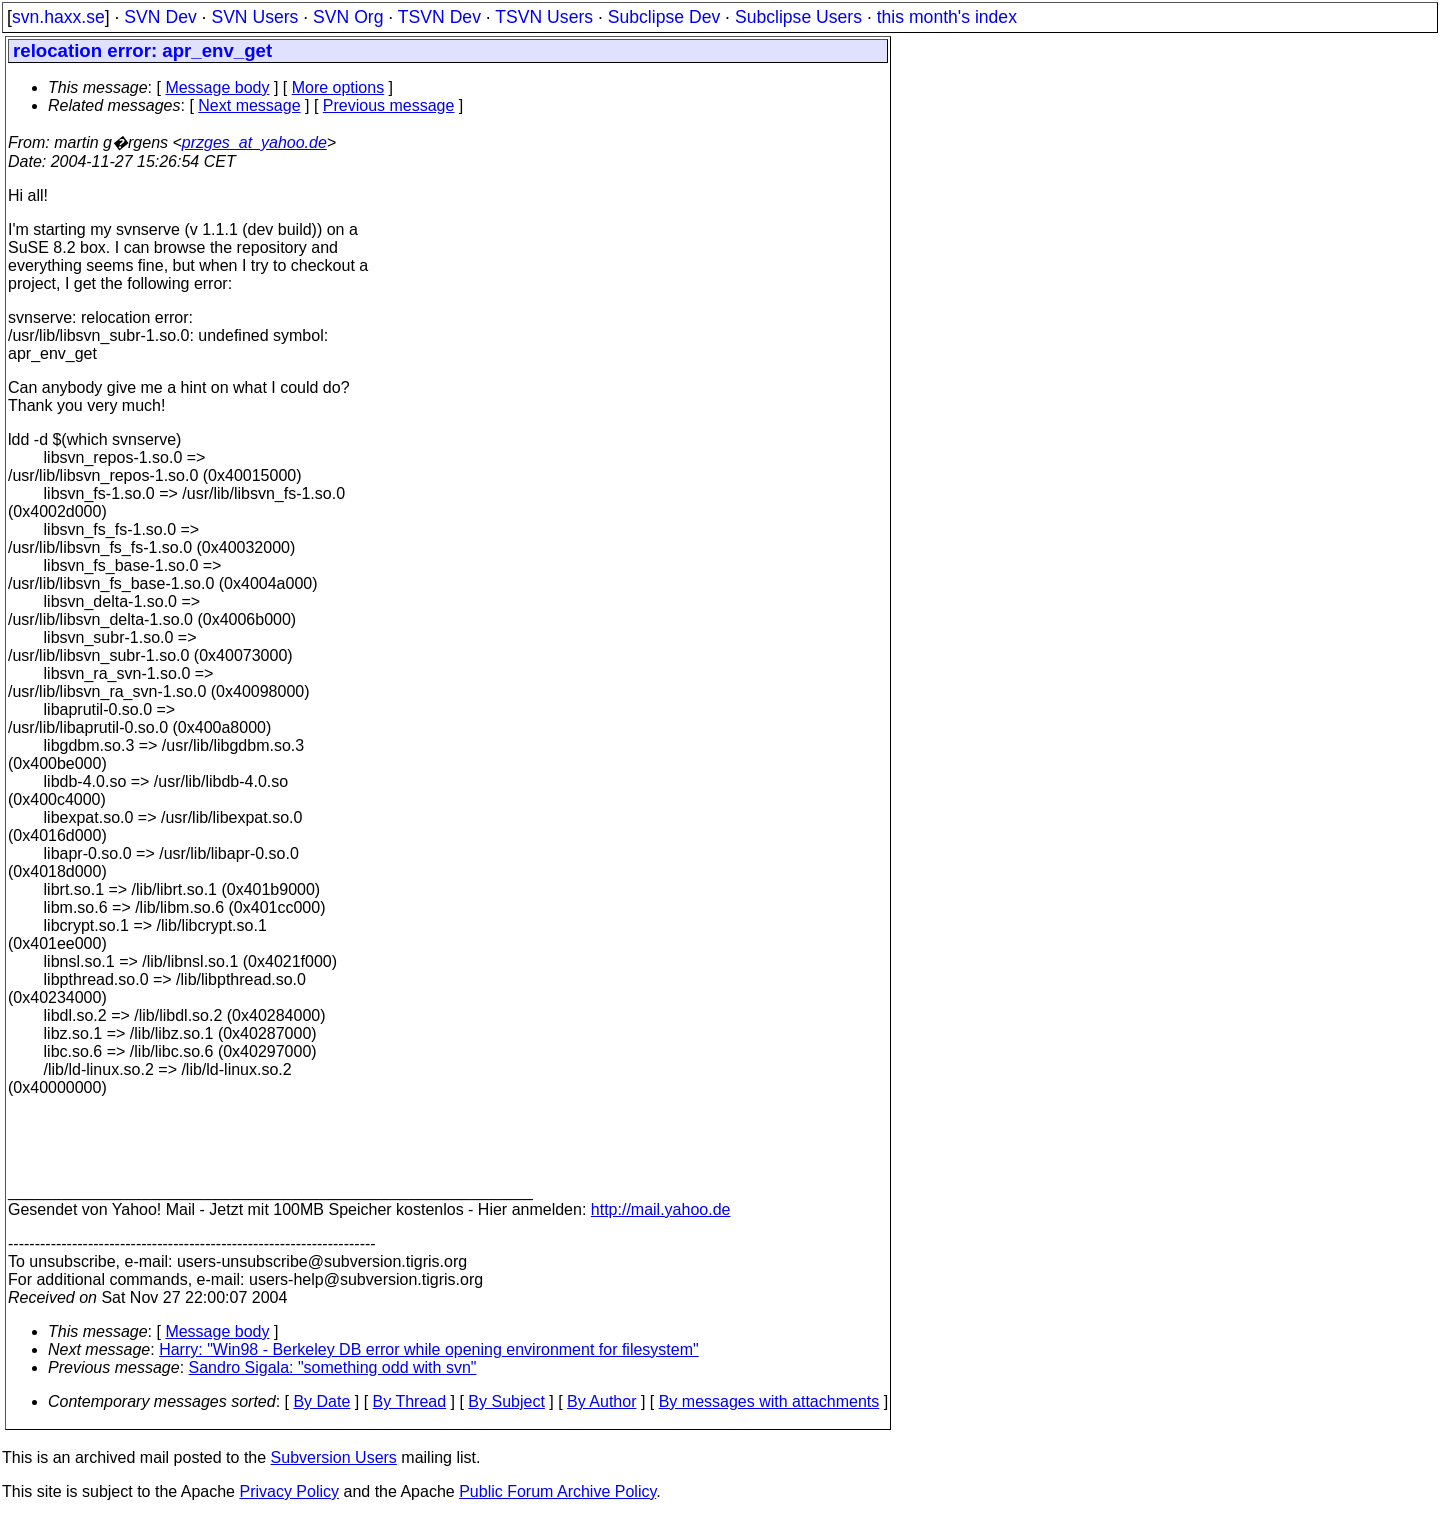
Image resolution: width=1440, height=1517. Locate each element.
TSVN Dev (439, 17)
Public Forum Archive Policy (557, 1491)
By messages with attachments (769, 1401)
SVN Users (254, 17)
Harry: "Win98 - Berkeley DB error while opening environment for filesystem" (429, 1349)
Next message (249, 105)
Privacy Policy (289, 1491)
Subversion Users (334, 1457)
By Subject (506, 1401)
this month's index (947, 17)
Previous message (389, 105)
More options (338, 87)
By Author (601, 1401)
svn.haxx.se (58, 17)
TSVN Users (544, 17)
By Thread (410, 1401)
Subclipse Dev (664, 17)
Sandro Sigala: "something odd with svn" (333, 1367)
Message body (217, 87)
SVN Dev (160, 17)
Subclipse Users (798, 17)
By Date (321, 1401)
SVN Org (348, 17)
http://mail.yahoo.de (661, 1209)
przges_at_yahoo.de (254, 142)
